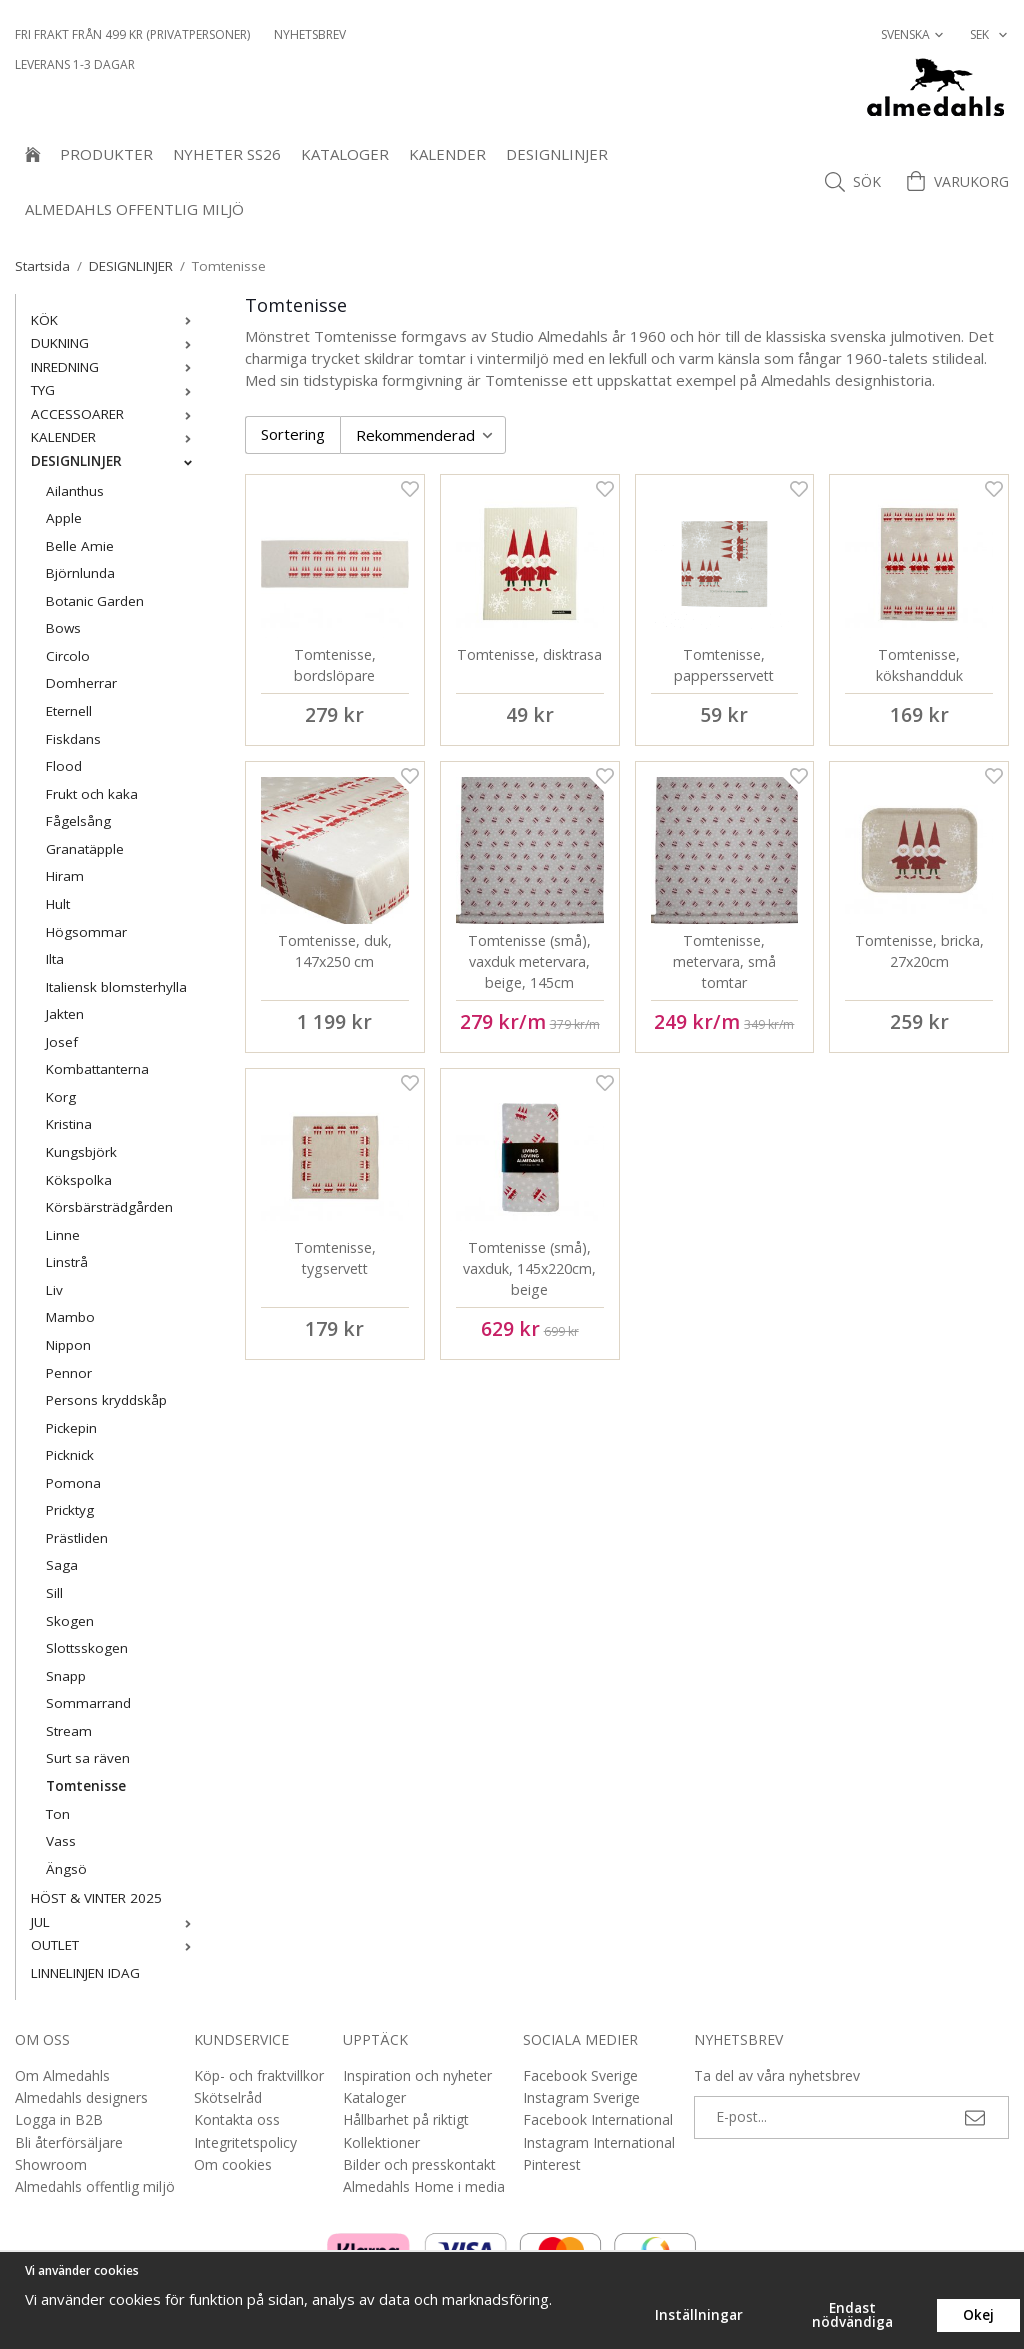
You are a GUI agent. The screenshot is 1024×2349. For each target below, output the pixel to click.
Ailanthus (75, 491)
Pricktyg (70, 1510)
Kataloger (345, 154)
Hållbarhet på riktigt (406, 2119)
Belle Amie (80, 546)
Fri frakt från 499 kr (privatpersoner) (132, 34)
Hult (58, 904)
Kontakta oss (237, 2119)
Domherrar (81, 683)
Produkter (106, 154)
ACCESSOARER (115, 414)
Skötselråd (228, 2097)
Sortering (293, 434)
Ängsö (66, 1869)
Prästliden (77, 1538)
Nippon (68, 1345)
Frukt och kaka (92, 794)
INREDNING (115, 367)
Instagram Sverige (581, 2097)
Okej (978, 2315)
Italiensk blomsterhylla (116, 987)
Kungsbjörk (81, 1152)
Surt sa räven (88, 1758)
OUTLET (115, 1945)
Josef (62, 1042)
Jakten (65, 1014)
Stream (69, 1731)
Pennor (69, 1373)
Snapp (66, 1676)
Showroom (51, 2164)
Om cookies (233, 2164)
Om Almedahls (62, 2075)
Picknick (70, 1455)
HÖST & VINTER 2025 (96, 1898)
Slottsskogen (87, 1648)
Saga (62, 1565)
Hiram (65, 876)
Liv (54, 1290)
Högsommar (86, 932)
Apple (64, 518)
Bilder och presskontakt (419, 2164)
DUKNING (115, 343)
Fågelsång (78, 821)
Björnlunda (80, 573)
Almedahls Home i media (424, 2186)
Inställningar (699, 2315)
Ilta (55, 959)
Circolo (68, 656)
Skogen (70, 1621)
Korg (61, 1097)
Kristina (69, 1124)
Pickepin (71, 1428)
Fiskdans (73, 739)
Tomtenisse (86, 1786)
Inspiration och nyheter (417, 2075)
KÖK (115, 320)
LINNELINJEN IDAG (85, 1973)
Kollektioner (381, 2142)
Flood (64, 766)
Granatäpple (85, 849)
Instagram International (599, 2142)
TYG (115, 390)
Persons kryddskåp (106, 1400)
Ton (58, 1814)
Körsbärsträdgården (109, 1207)
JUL (115, 1922)
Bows (63, 628)
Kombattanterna (97, 1069)
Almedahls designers (81, 2097)
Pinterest (552, 2164)
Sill (54, 1593)
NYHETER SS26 (227, 154)
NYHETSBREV (310, 34)
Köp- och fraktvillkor (259, 2075)
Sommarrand (88, 1703)
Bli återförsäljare (69, 2142)
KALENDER (447, 154)
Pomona (73, 1483)
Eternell (69, 711)
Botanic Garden (95, 601)
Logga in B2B (59, 2119)
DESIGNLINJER (557, 154)
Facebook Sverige (580, 2075)
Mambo (70, 1317)
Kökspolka (79, 1180)
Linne (63, 1235)
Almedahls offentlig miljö (134, 209)
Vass (61, 1841)
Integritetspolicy (245, 2142)
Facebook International (598, 2119)
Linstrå (67, 1262)
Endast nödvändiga (852, 2315)
